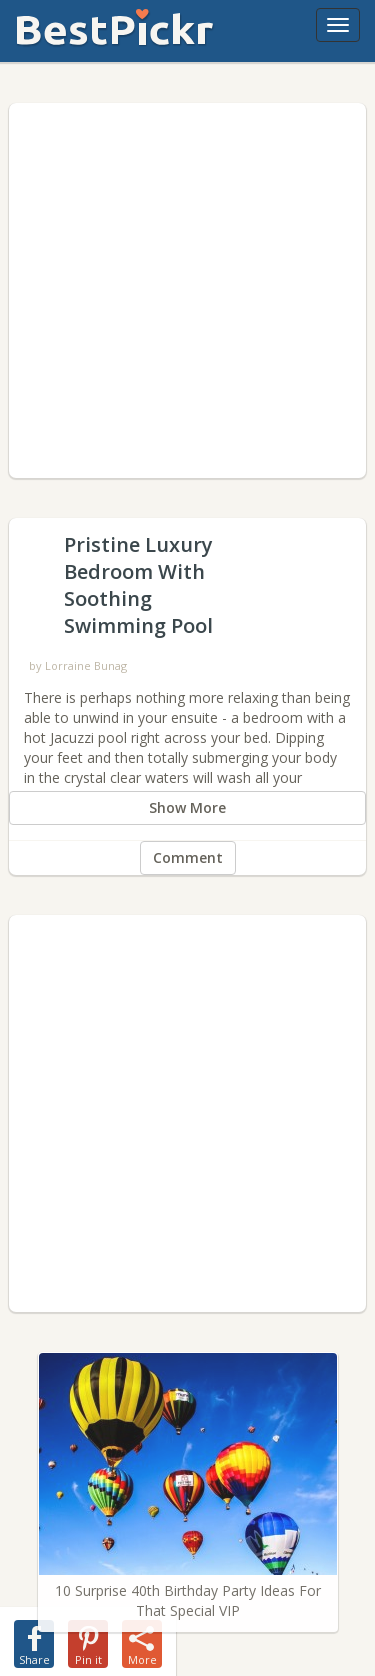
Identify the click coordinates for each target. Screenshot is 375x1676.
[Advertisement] (187, 290)
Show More (187, 807)
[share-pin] (88, 1640)
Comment (188, 857)
